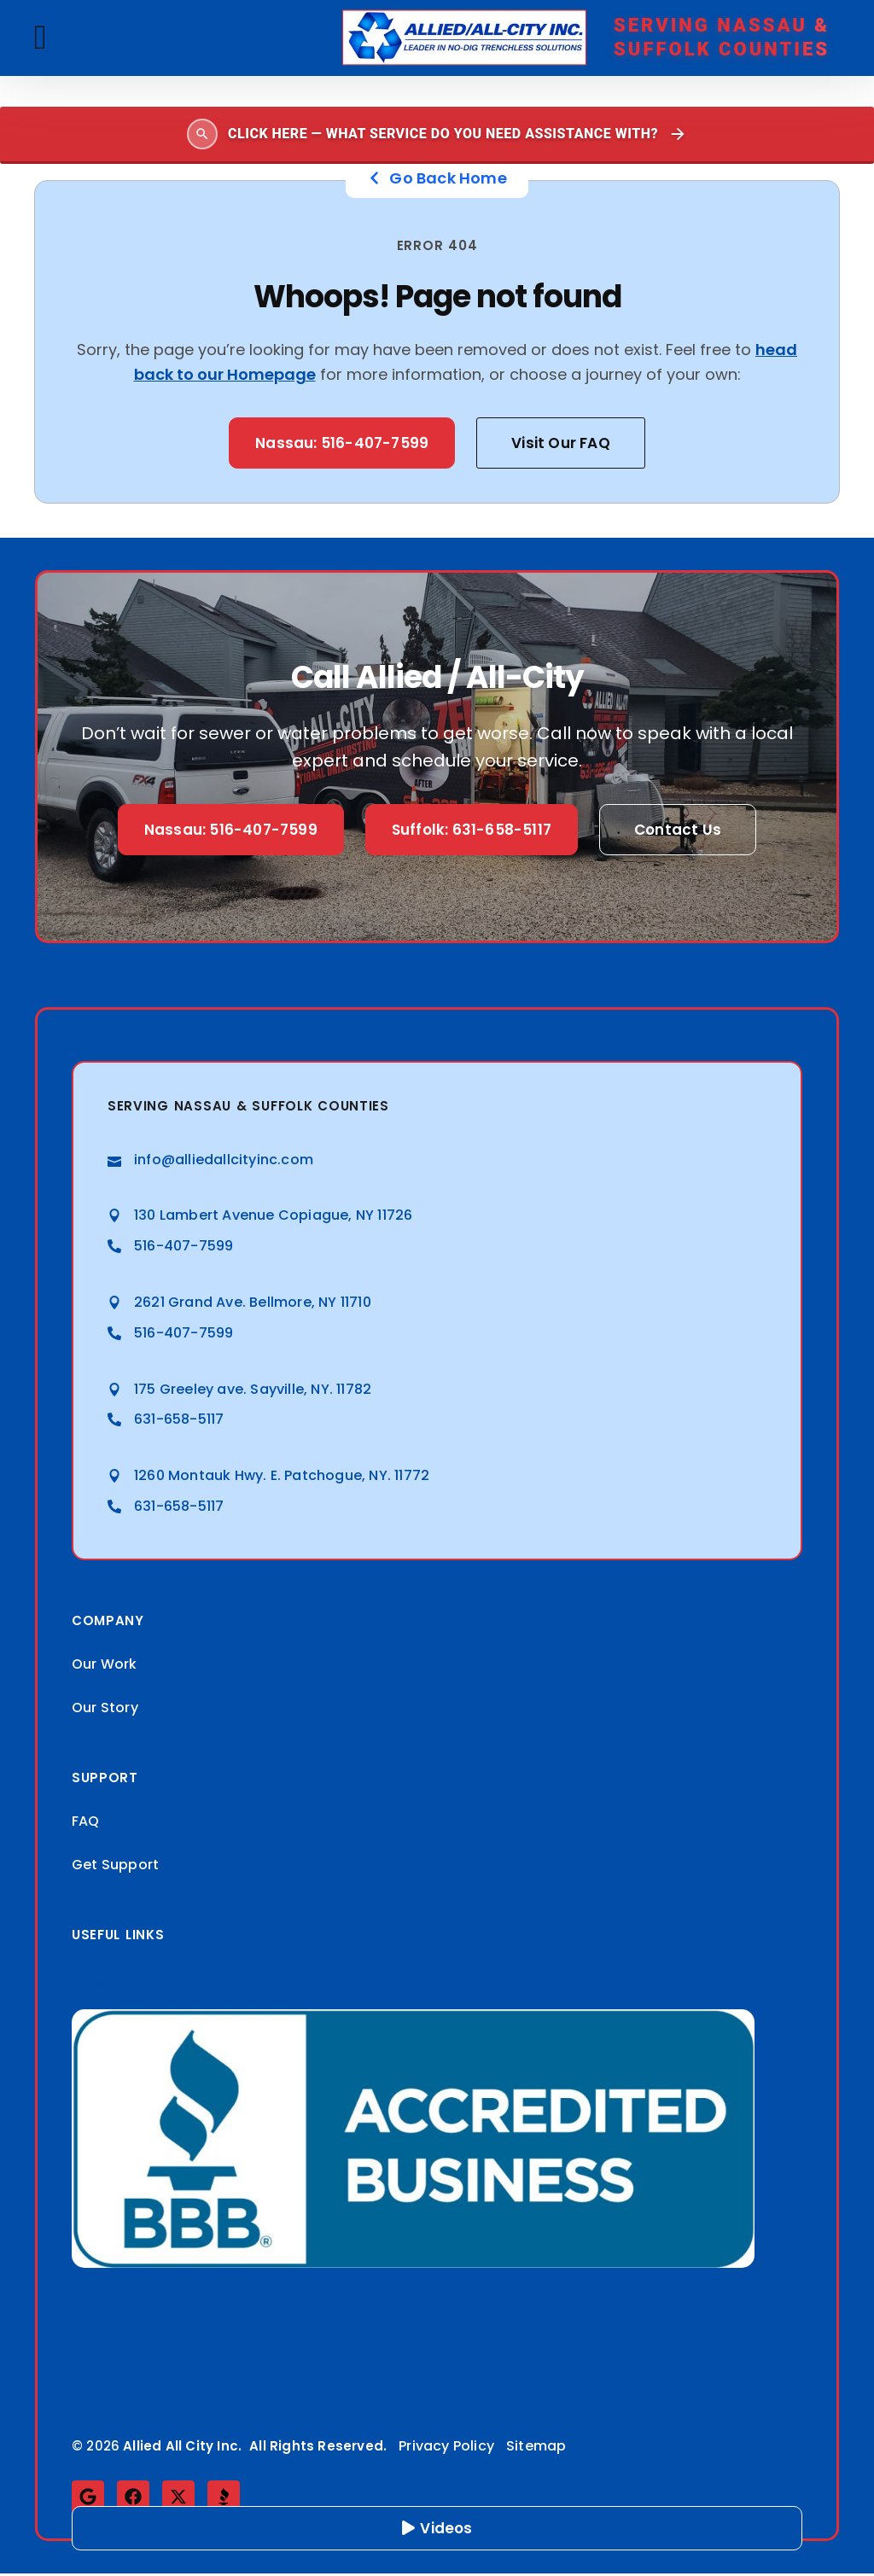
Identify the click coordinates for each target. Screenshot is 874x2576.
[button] (40, 37)
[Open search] (437, 135)
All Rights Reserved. (318, 2448)
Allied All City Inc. (182, 2448)
